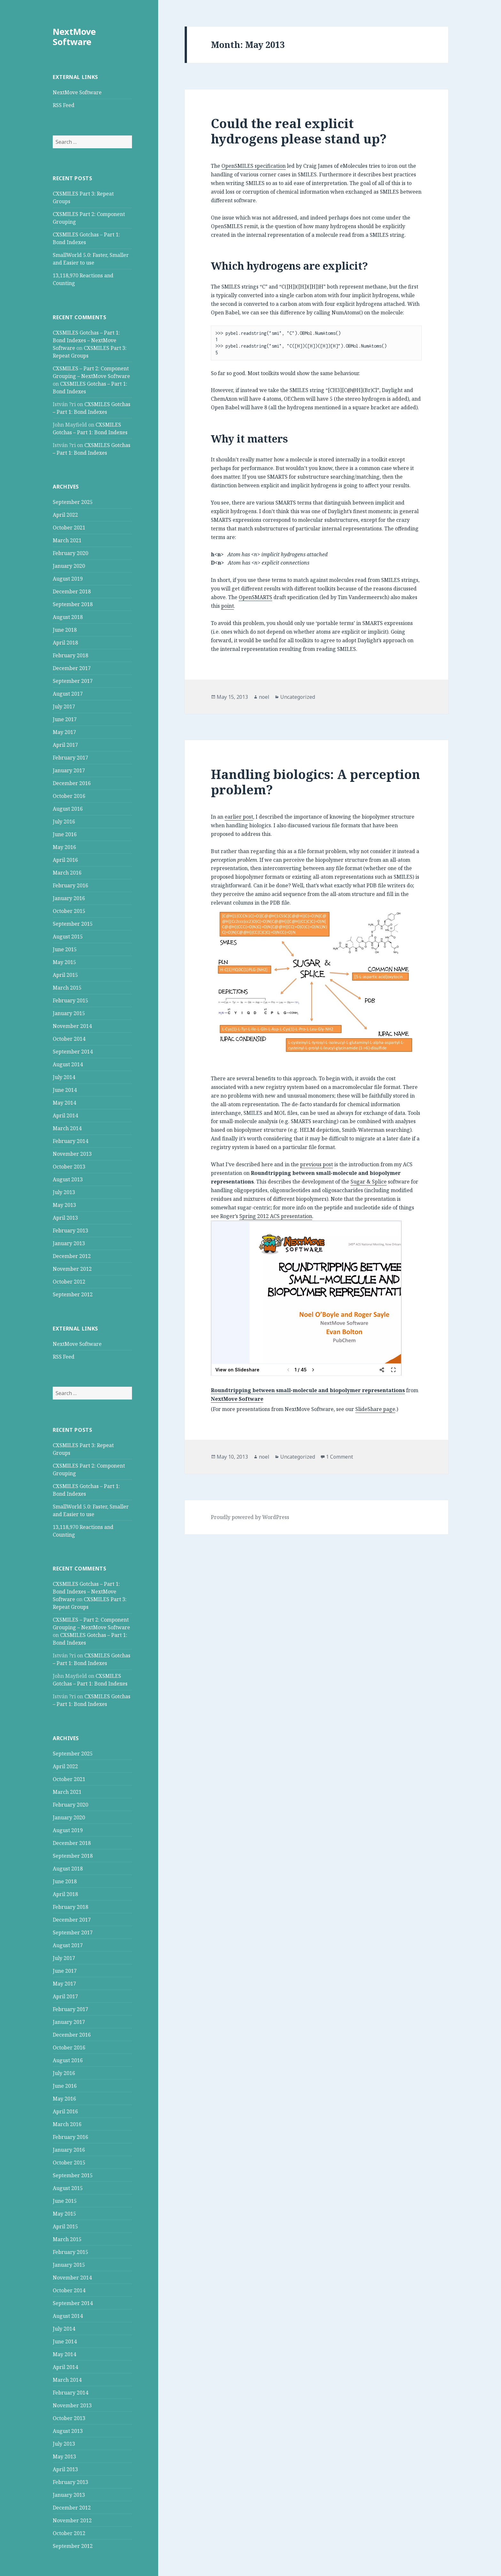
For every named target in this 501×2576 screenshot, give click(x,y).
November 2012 (72, 1268)
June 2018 (65, 629)
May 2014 (64, 1102)
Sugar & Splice (369, 1181)
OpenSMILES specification (253, 165)
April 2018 (65, 642)
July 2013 (64, 1192)
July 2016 (64, 821)
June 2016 (65, 834)
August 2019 (68, 578)
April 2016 (65, 859)
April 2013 (65, 1217)
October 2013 (69, 1166)
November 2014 (72, 1026)
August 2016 (68, 808)
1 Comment (339, 1456)
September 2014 (73, 1051)
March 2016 (67, 872)
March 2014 (67, 1128)
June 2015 (65, 949)
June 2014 (65, 1089)
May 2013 (64, 1204)
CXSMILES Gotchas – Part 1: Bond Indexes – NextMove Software (86, 340)
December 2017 (72, 668)
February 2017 (70, 757)
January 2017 (69, 770)
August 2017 (68, 693)
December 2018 (72, 591)
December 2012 (72, 1256)
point (227, 605)
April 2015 (65, 974)
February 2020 (70, 553)
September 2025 (73, 501)
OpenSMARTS (255, 597)
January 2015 (69, 1013)
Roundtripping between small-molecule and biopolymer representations (308, 1390)
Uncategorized (297, 696)
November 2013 (72, 1153)
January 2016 (69, 898)
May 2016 (64, 847)
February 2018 (70, 655)
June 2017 (65, 719)
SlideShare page (375, 1409)
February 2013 (70, 1230)
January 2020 (69, 565)
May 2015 (64, 962)
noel (264, 696)
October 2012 (69, 1281)
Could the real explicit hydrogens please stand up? (299, 131)
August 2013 (68, 1179)
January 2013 (69, 1243)
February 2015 (70, 1000)
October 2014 (69, 1038)
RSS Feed (63, 105)
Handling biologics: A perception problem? (315, 782)
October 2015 (69, 910)
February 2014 (70, 1141)
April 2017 (65, 744)
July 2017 (64, 706)
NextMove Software (74, 37)
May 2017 (64, 732)
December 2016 (72, 783)
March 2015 (67, 987)
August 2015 (68, 936)
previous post (316, 1164)
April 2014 (65, 1115)
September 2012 (73, 1294)
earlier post (239, 816)
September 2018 (73, 604)
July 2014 (64, 1077)
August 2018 (68, 617)
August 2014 (68, 1064)
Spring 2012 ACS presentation (275, 1216)
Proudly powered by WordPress (250, 1517)
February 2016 (70, 885)
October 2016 (69, 795)
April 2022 (65, 514)
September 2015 (73, 923)
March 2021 (67, 540)
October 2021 (69, 527)
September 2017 (73, 680)
